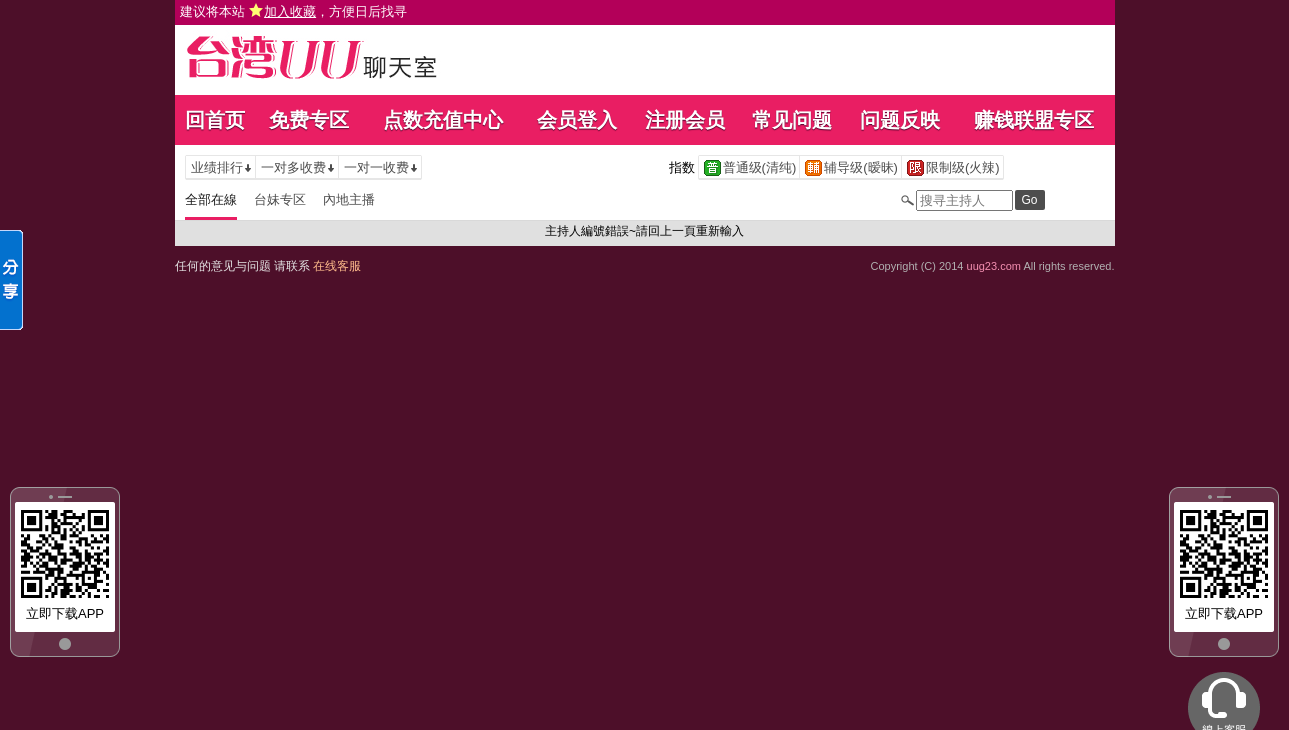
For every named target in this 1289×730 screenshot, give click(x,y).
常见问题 (792, 120)
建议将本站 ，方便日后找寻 (294, 11)
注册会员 (685, 120)
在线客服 (337, 266)
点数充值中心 (443, 120)
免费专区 (309, 120)
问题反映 (900, 120)
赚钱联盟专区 (1034, 120)
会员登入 (577, 120)
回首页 (215, 120)
